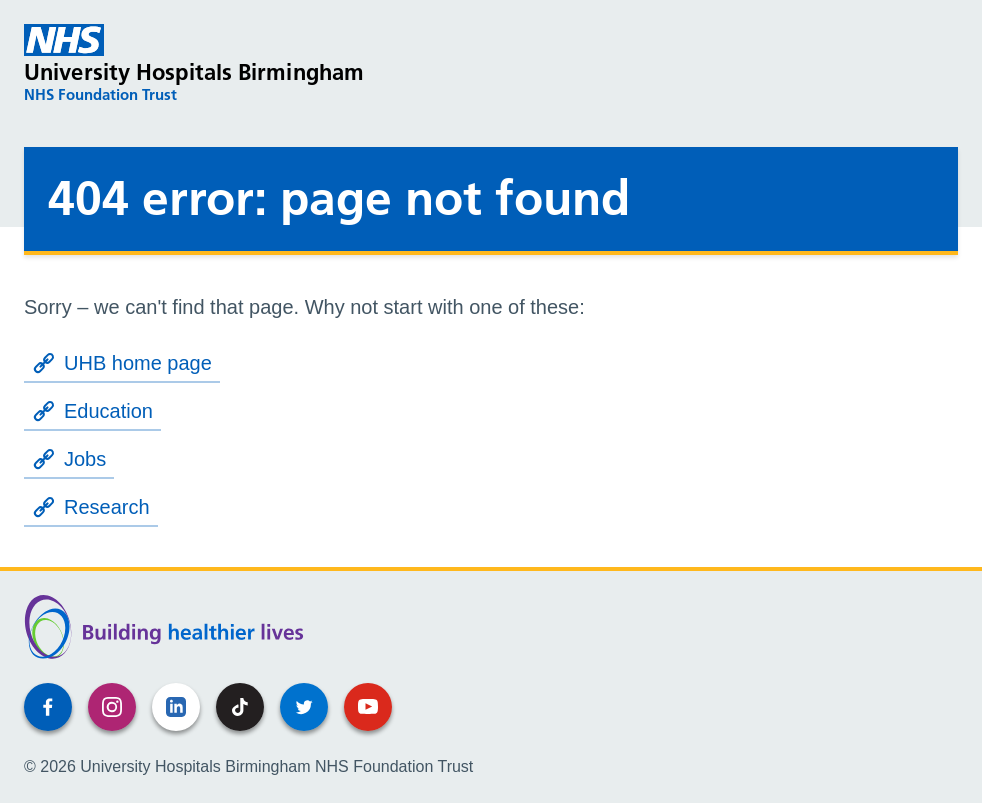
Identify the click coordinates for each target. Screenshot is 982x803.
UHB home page (122, 363)
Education (92, 411)
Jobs (69, 459)
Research (91, 507)
